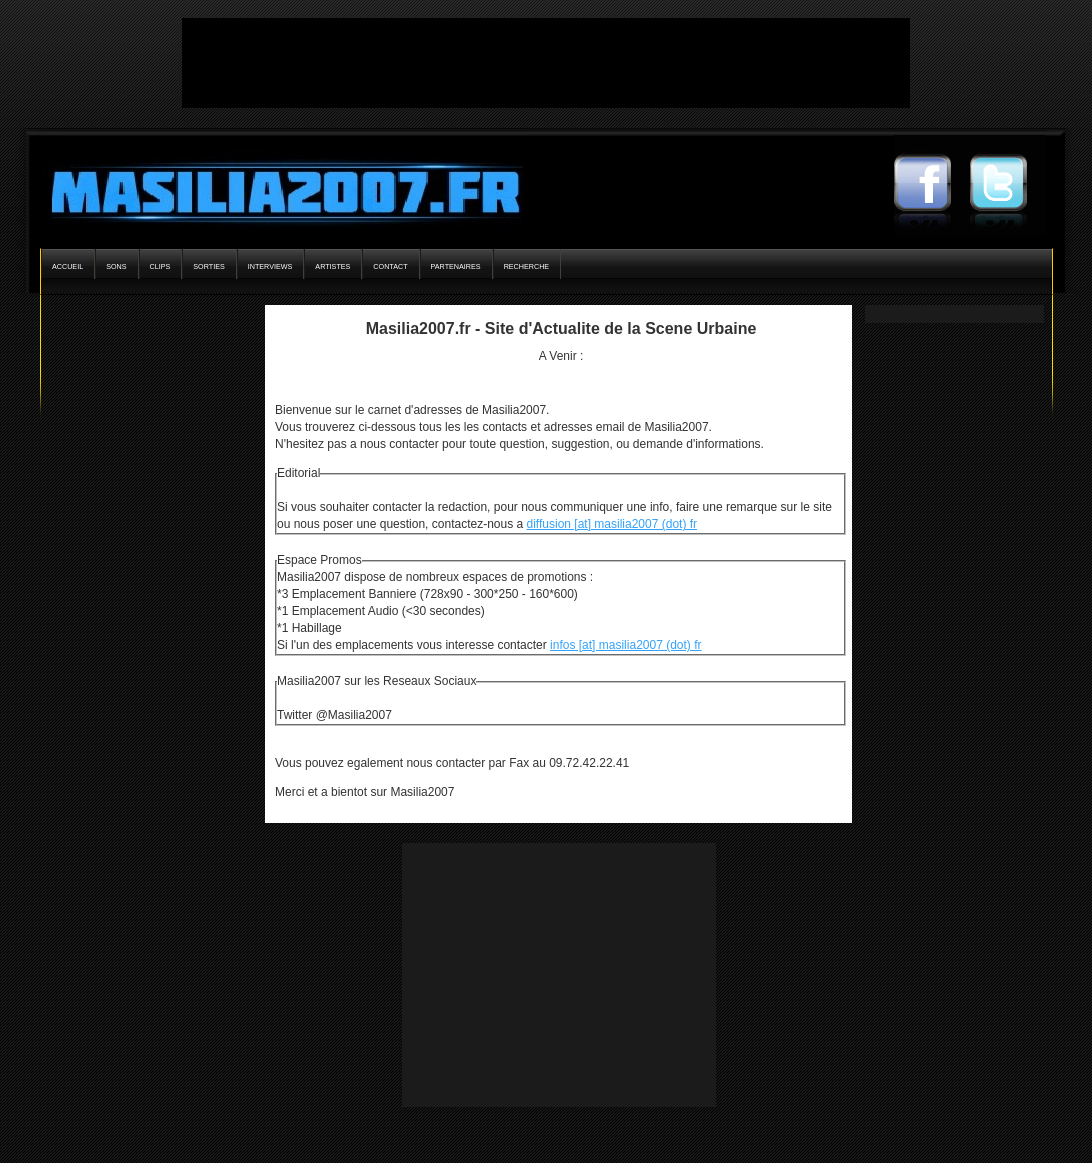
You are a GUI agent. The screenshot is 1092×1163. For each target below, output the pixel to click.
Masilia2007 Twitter (1008, 185)
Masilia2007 (274, 188)
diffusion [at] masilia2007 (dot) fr (612, 524)
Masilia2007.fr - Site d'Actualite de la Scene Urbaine (561, 328)
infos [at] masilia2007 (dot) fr (625, 645)
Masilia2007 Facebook (932, 185)
